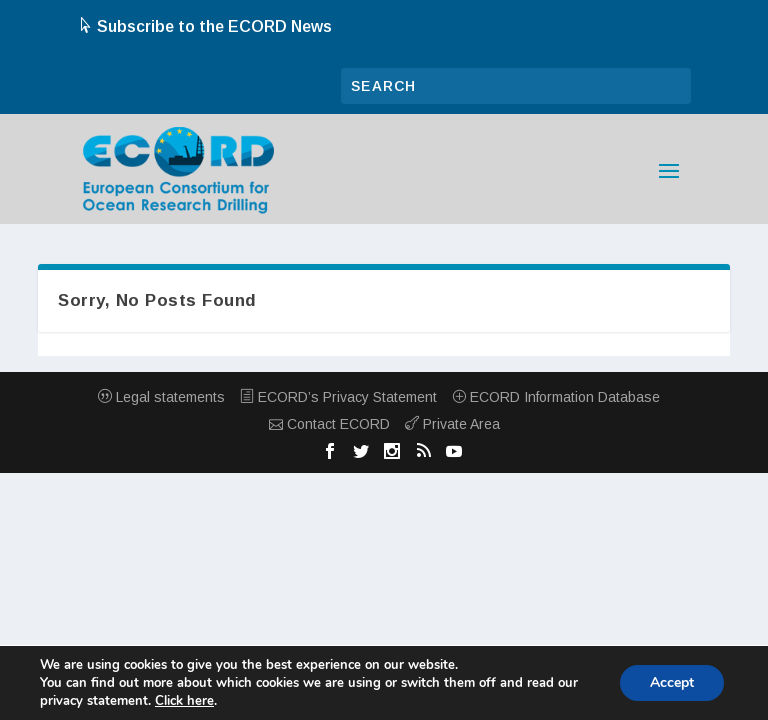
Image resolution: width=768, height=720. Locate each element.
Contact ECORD (329, 424)
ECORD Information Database (556, 397)
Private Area (452, 424)
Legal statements (161, 397)
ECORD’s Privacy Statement (338, 397)
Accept (672, 682)
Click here (184, 701)
